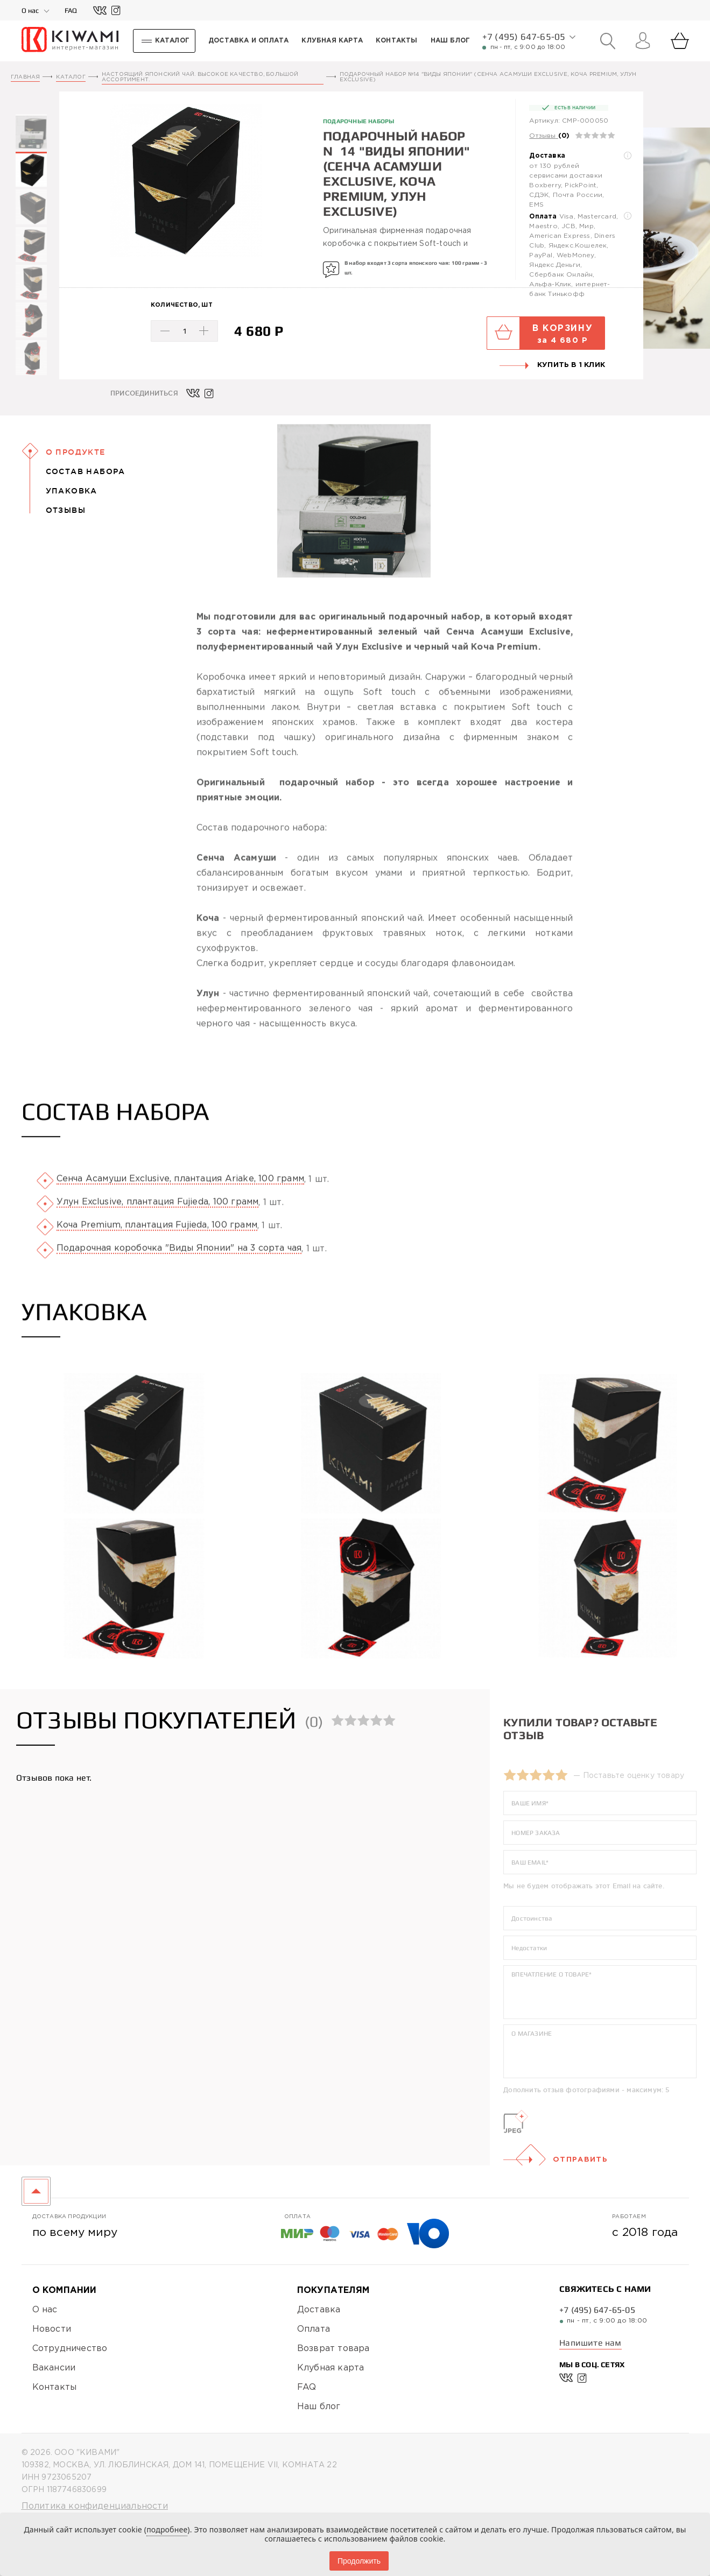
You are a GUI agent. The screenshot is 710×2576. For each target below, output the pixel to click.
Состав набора (85, 471)
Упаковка (71, 490)
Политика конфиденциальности (95, 2506)
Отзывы (542, 136)
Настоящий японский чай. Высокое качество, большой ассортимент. (200, 77)
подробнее (166, 2529)
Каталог (70, 77)
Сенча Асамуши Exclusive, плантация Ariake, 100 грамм (180, 1203)
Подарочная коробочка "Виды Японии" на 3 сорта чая (179, 1273)
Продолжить (359, 2561)
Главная (25, 77)
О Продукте (76, 452)
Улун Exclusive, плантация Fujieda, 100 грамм (158, 1227)
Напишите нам (590, 2343)
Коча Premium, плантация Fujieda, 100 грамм (157, 1250)
